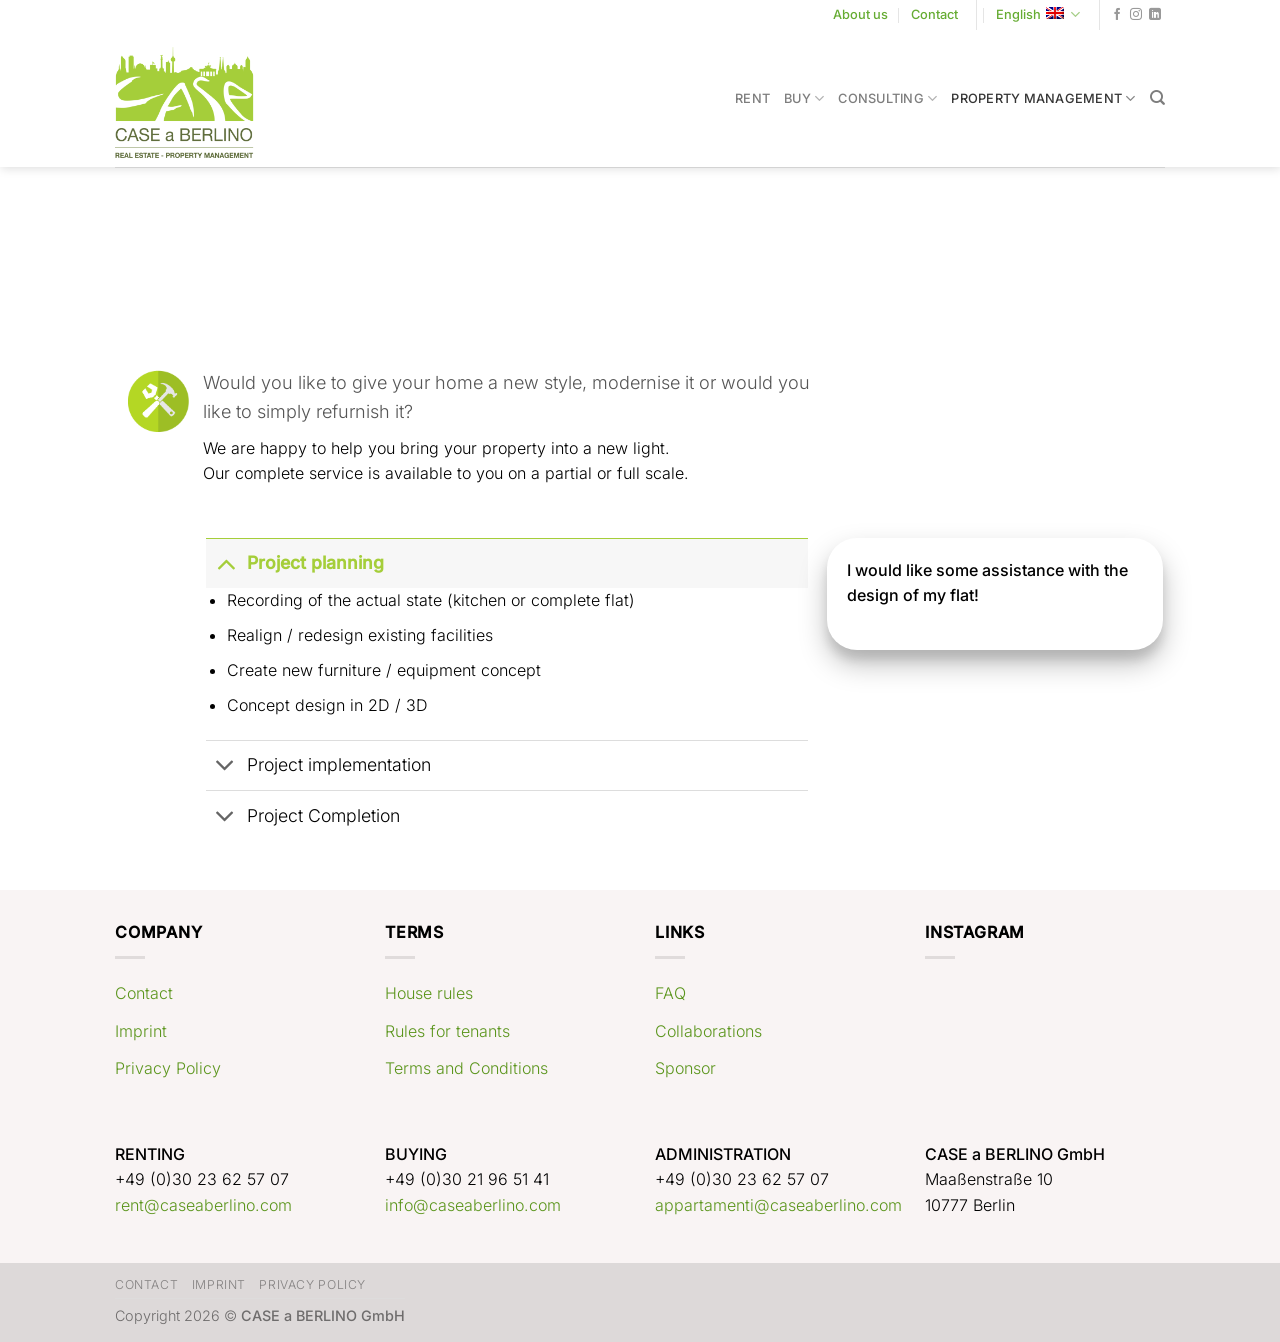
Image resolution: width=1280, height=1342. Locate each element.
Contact (934, 14)
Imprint (141, 1031)
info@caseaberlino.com (473, 1205)
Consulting (887, 98)
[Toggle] (225, 562)
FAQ (670, 993)
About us (860, 14)
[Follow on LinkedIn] (1155, 15)
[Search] (1157, 98)
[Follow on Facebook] (1117, 15)
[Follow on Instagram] (1136, 15)
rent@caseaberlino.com (203, 1205)
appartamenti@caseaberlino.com (778, 1205)
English (1038, 14)
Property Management (1043, 98)
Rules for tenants (447, 1031)
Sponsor (685, 1068)
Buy (804, 98)
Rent (752, 98)
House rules (429, 993)
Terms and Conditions (466, 1068)
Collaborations (708, 1031)
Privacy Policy (168, 1068)
